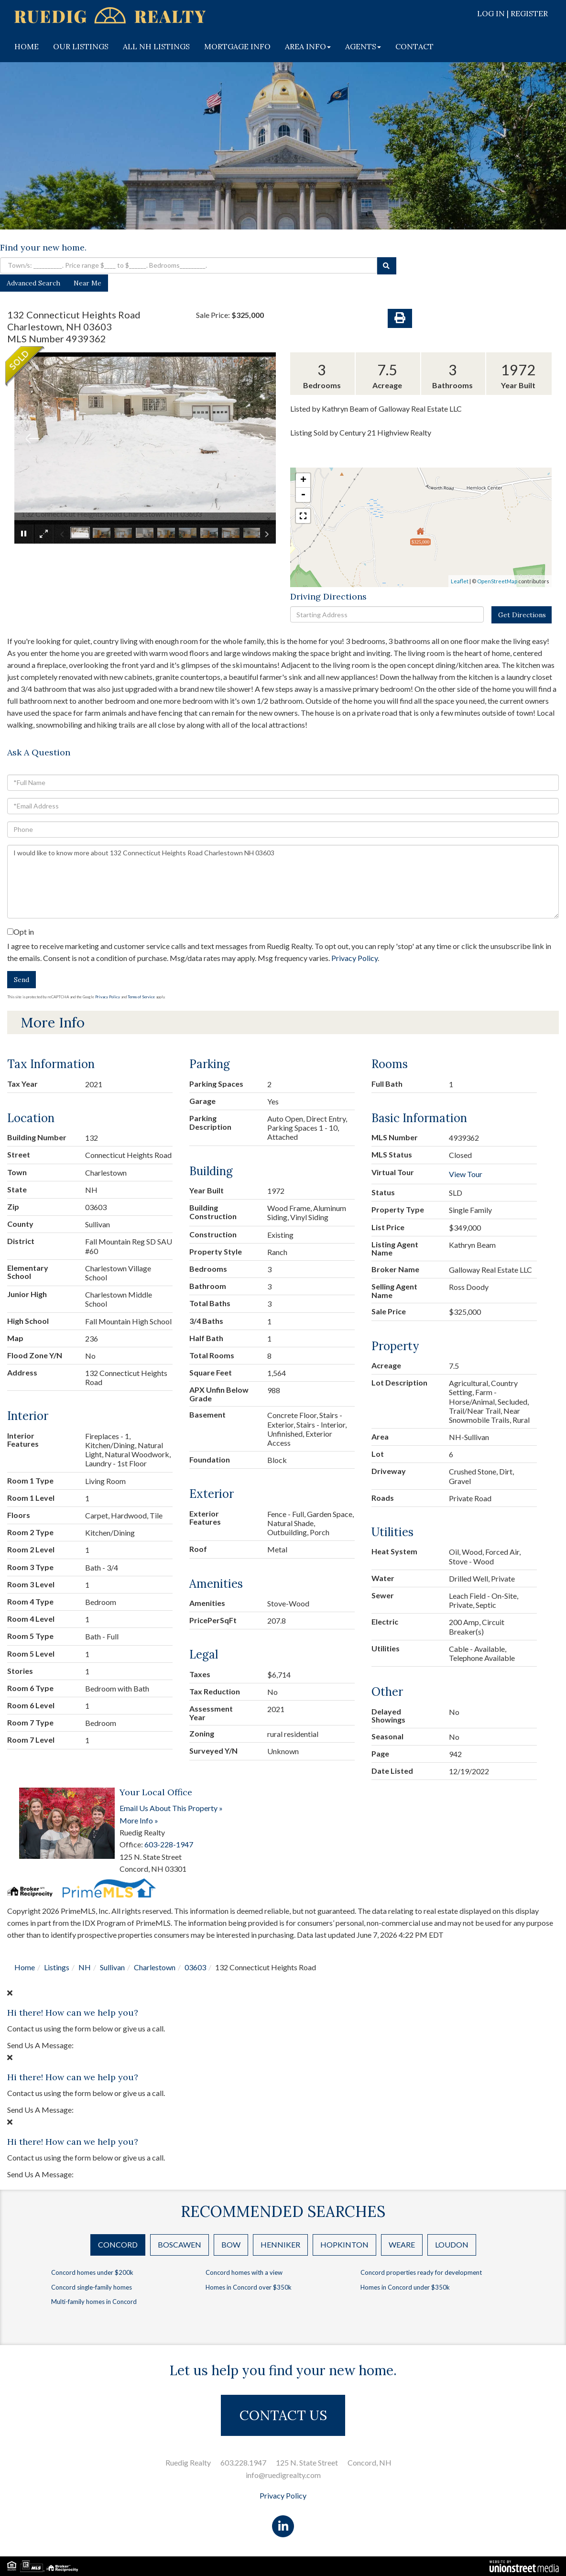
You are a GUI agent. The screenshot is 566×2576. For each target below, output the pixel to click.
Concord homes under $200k (92, 2272)
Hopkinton (344, 2244)
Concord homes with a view (244, 2272)
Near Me (87, 283)
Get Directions (522, 615)
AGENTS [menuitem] (363, 46)
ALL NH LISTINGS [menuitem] (156, 46)
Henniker (280, 2244)
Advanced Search (33, 283)
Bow (230, 2244)
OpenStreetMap (497, 581)
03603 (195, 1967)
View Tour (465, 1174)
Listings (56, 1967)
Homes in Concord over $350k (249, 2287)
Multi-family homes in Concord (94, 2301)
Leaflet (459, 581)
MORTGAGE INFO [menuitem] (237, 46)
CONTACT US (283, 2415)
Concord (118, 2244)
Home (24, 1967)
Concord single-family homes (91, 2287)
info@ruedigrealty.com (283, 2474)
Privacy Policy (354, 957)
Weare (402, 2244)
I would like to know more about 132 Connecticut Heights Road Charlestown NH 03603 (283, 881)
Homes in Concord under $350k (405, 2287)
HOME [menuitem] (26, 46)
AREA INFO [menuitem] (308, 46)
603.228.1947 (243, 2462)
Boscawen (179, 2244)
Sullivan (112, 1967)
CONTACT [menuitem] (414, 46)
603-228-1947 (168, 1844)
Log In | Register (512, 13)
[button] (386, 265)
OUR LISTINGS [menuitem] (81, 46)
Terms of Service (141, 996)
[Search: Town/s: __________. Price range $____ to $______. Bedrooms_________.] (188, 265)
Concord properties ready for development (421, 2272)
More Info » (139, 1820)
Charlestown (154, 1967)
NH (84, 1967)
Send (21, 979)
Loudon (451, 2244)
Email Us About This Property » (171, 1807)
